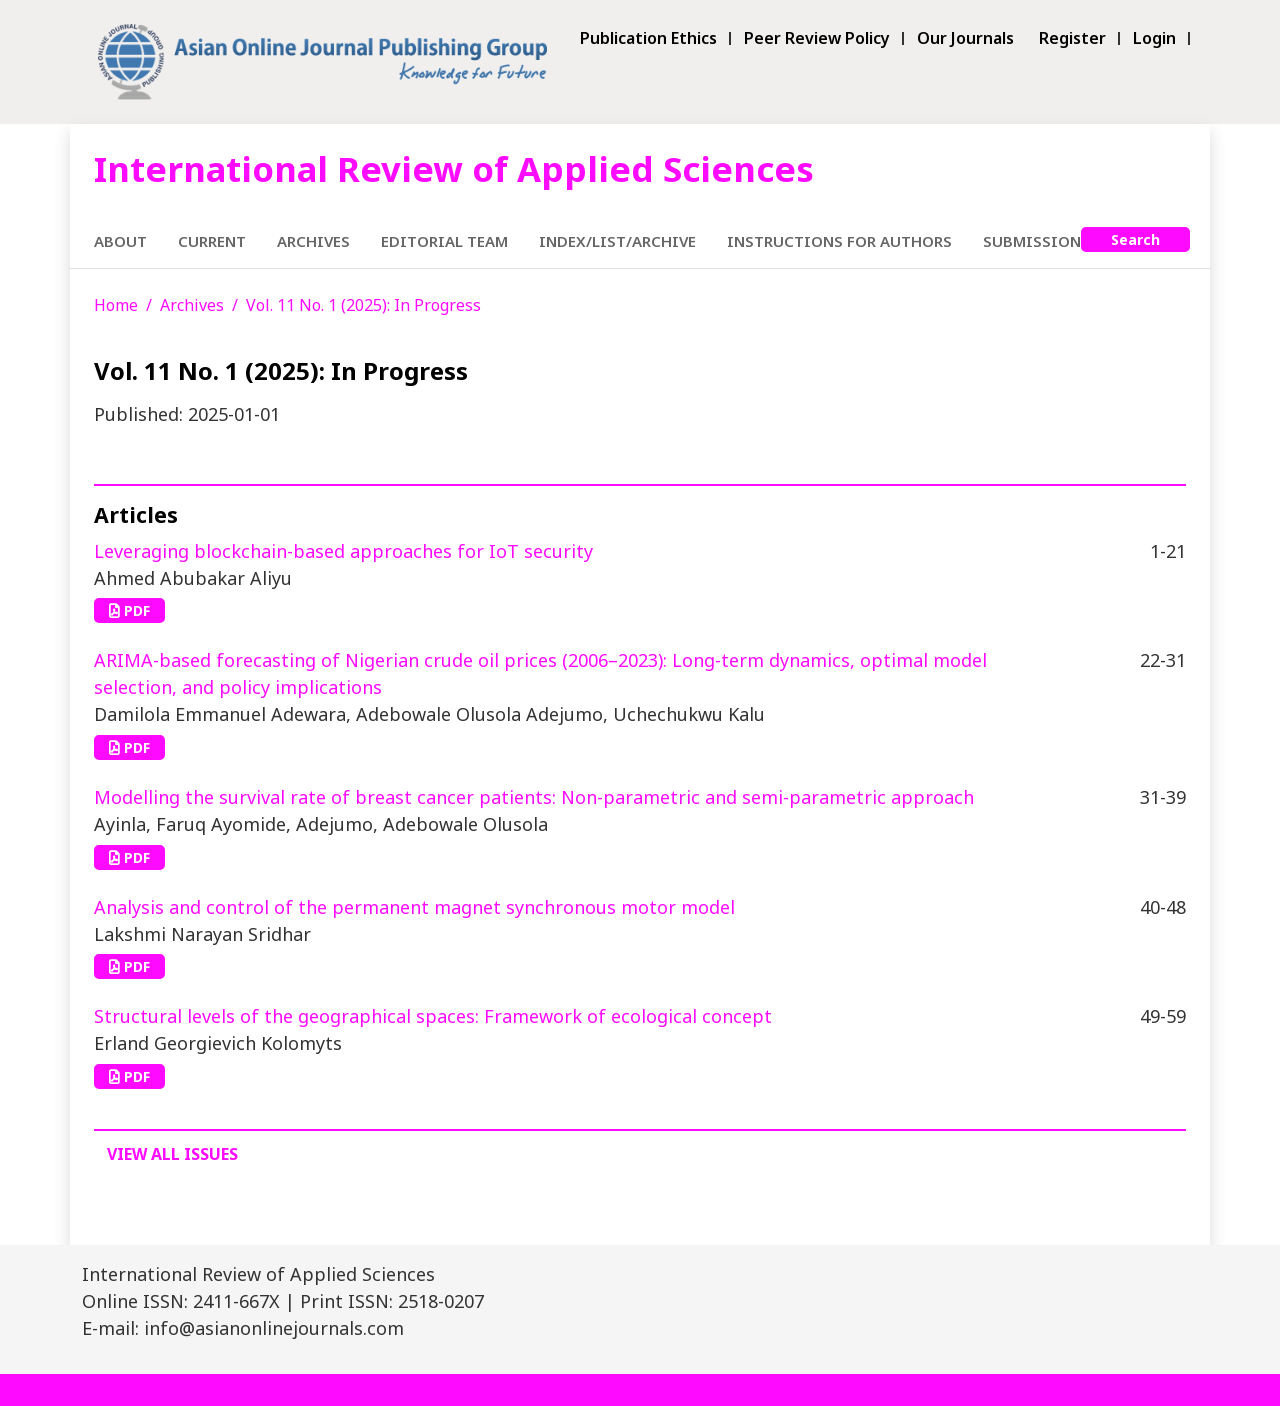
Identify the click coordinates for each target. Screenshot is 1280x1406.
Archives (313, 241)
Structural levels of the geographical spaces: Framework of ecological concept (433, 1016)
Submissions (1036, 241)
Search (1135, 239)
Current (212, 241)
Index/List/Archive (617, 241)
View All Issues (172, 1154)
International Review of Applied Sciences (454, 168)
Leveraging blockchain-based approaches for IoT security (343, 551)
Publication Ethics (648, 38)
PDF (129, 610)
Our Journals (965, 38)
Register (1072, 38)
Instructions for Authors (839, 241)
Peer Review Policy (817, 38)
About (120, 241)
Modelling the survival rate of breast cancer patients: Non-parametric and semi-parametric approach (534, 797)
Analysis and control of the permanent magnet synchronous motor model (414, 907)
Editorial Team (444, 241)
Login (1154, 38)
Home (116, 305)
